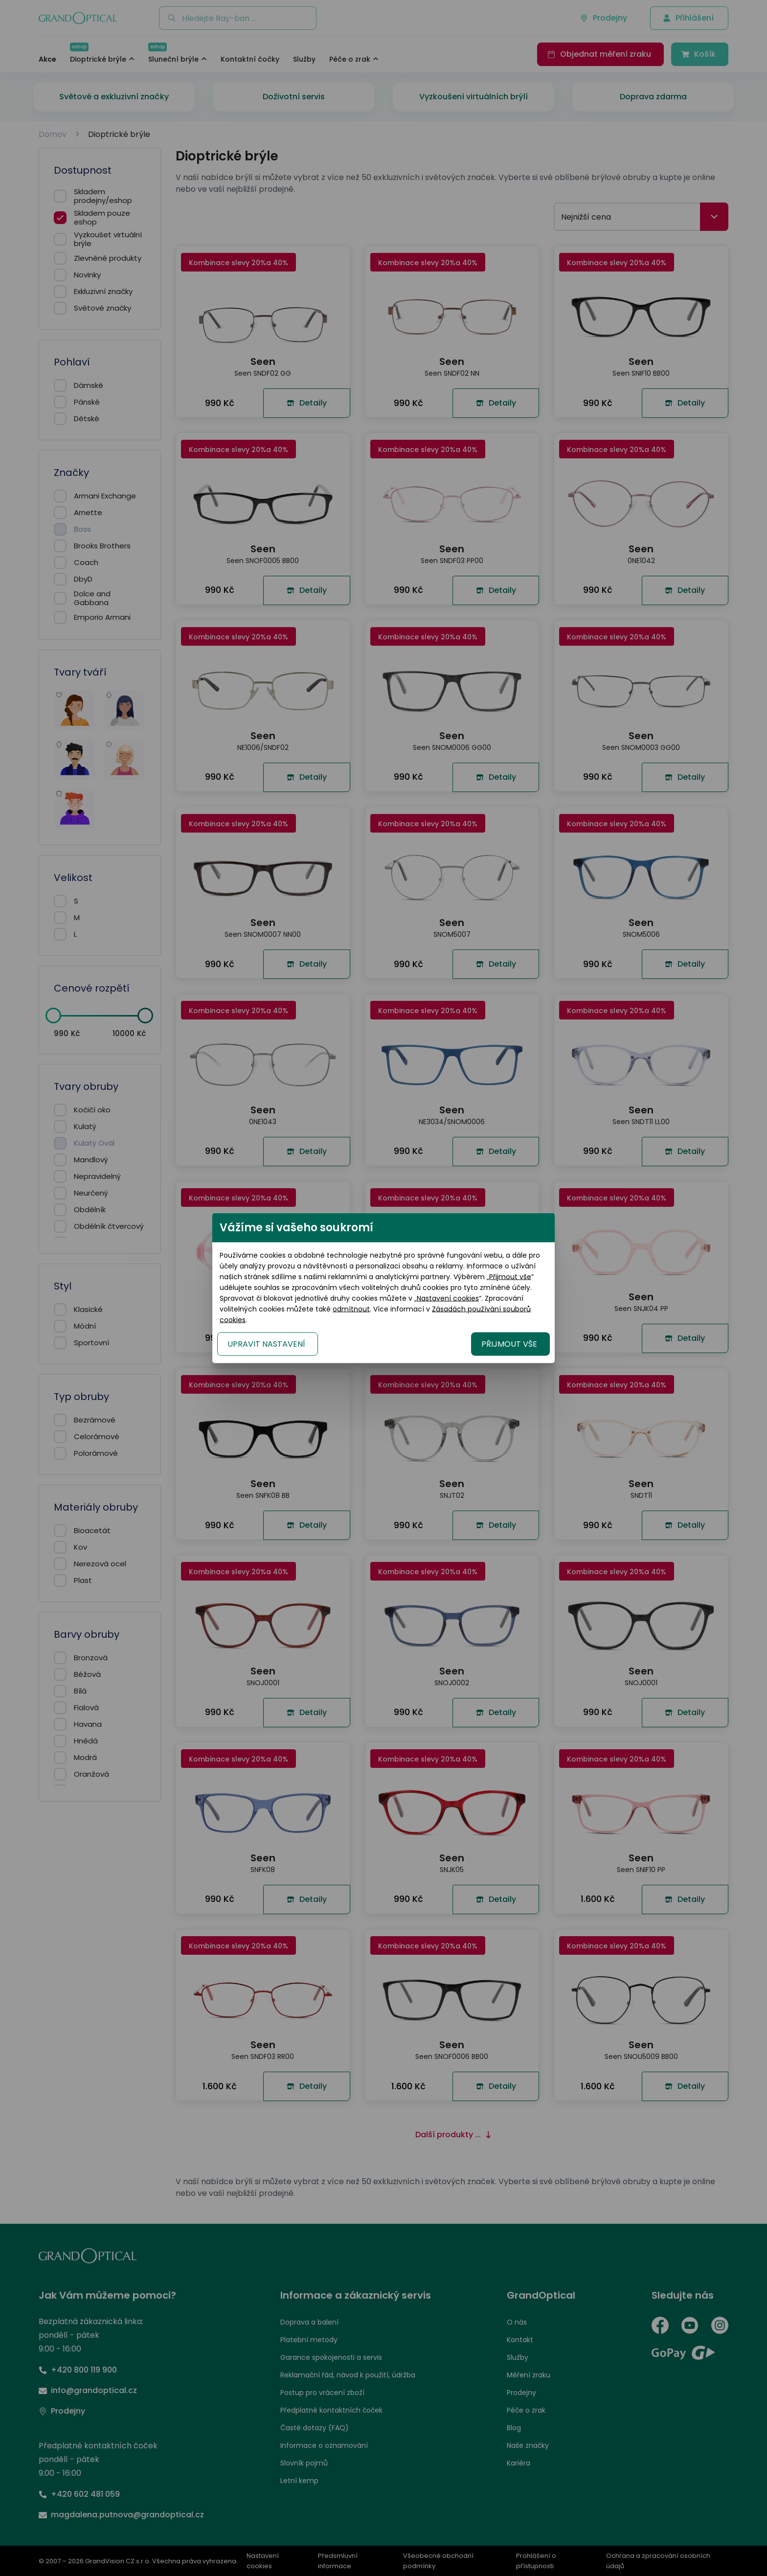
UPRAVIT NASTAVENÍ (266, 1344)
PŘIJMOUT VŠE (509, 1344)
